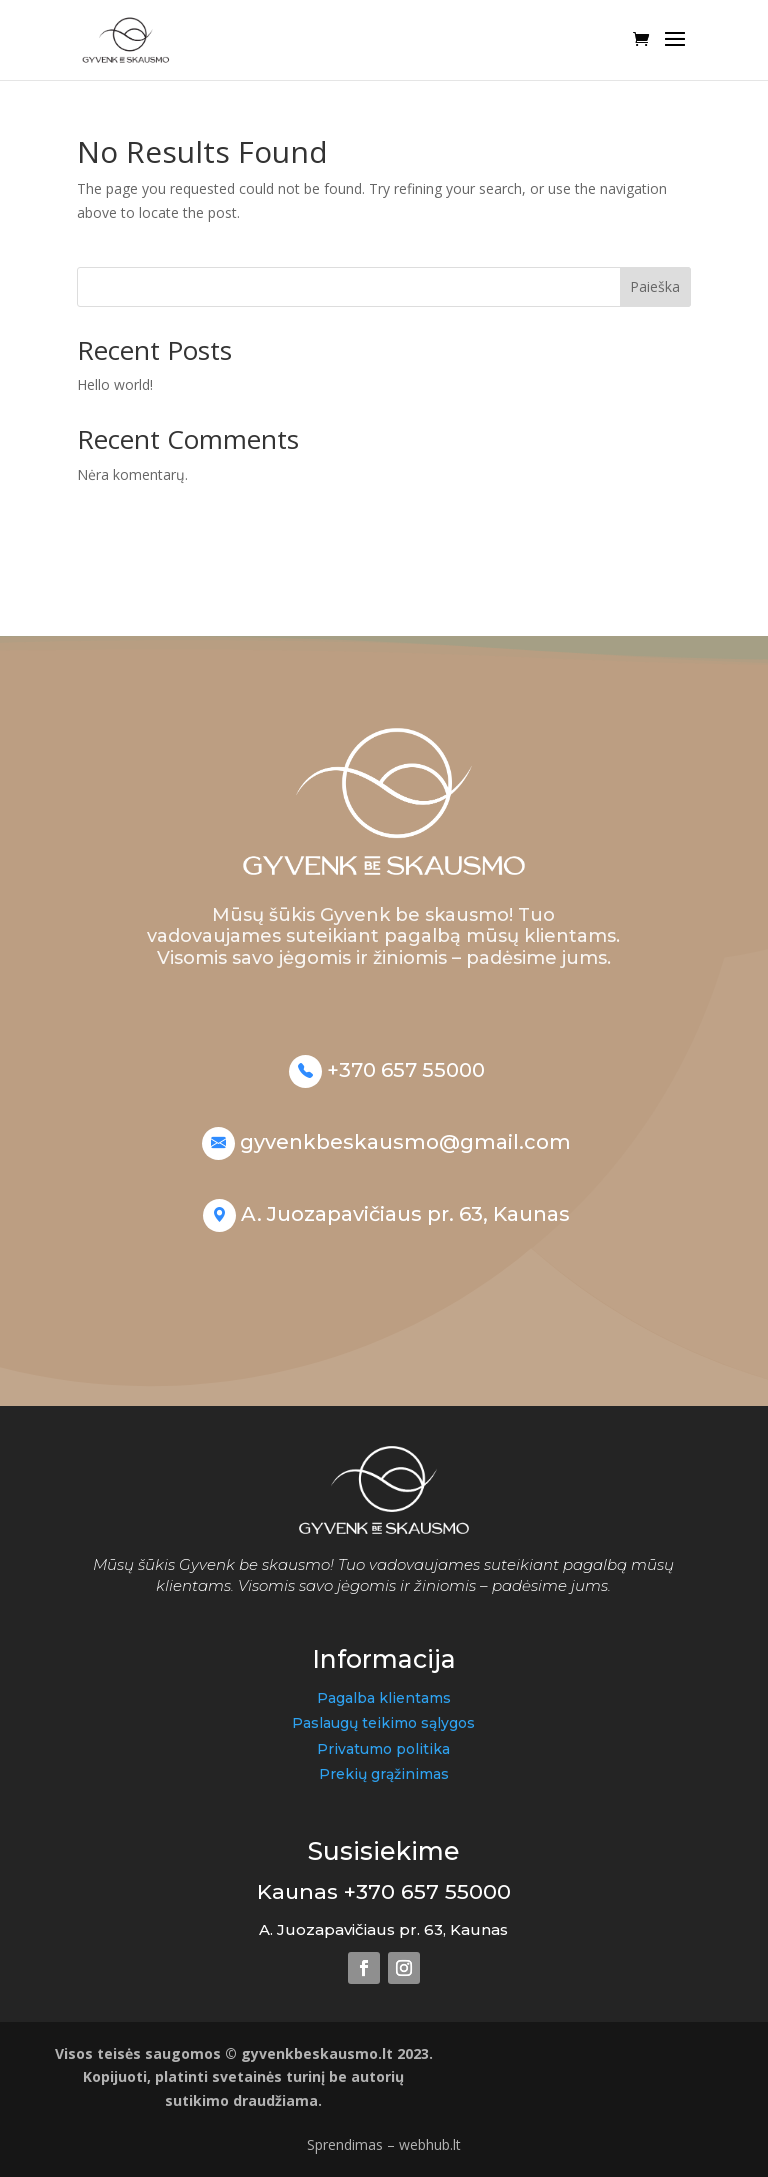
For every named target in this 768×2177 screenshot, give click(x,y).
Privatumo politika (383, 1749)
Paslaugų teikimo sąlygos (383, 1723)
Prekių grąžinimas (384, 1774)
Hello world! (115, 384)
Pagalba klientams (384, 1698)
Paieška (655, 286)
